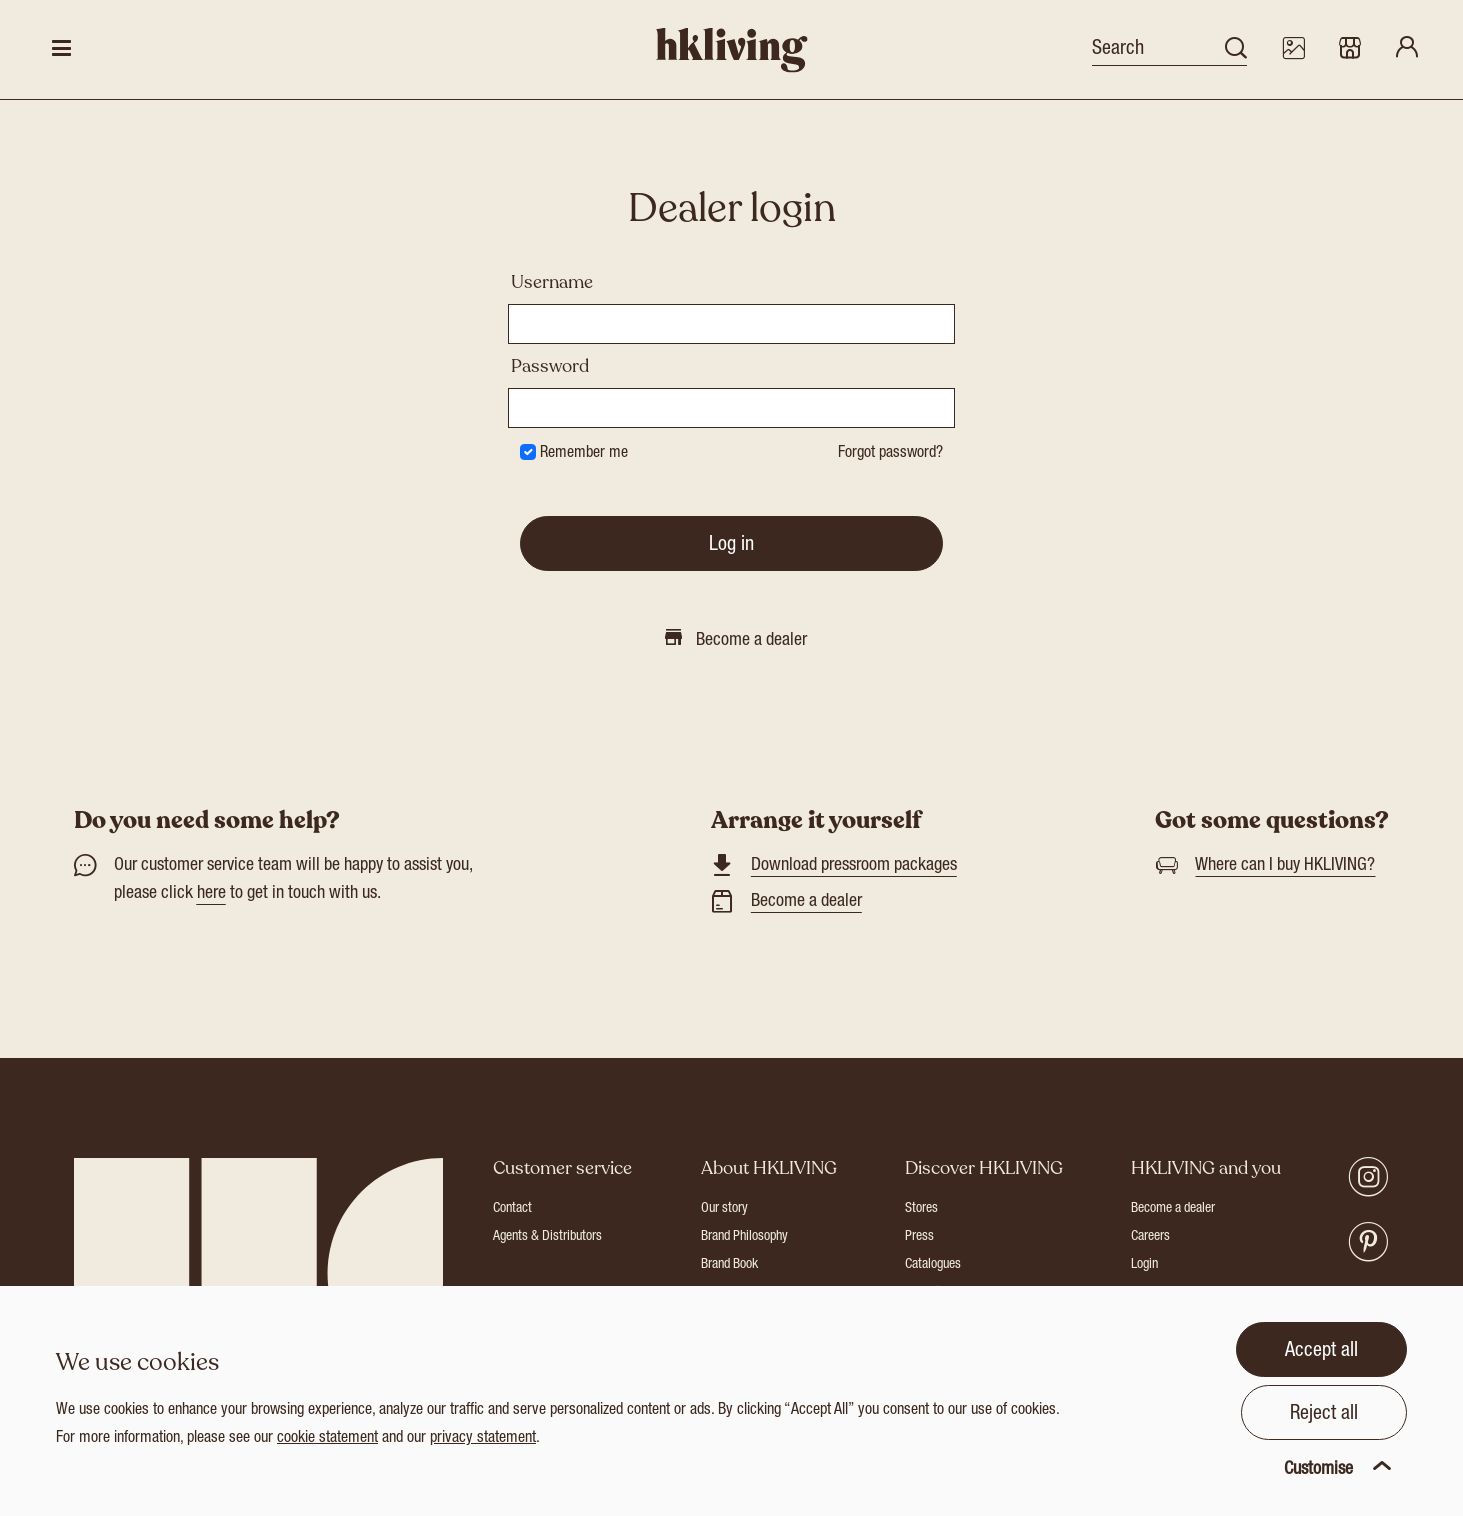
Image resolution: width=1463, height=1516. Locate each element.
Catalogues (933, 1265)
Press (919, 1237)
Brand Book (729, 1265)
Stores (921, 1209)
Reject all (1324, 1415)
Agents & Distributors (547, 1237)
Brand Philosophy (744, 1237)
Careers (1150, 1237)
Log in (731, 546)
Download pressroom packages (854, 866)
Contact (512, 1209)
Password (550, 366)
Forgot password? (890, 454)
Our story (724, 1209)
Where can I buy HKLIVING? (1285, 866)
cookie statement (327, 1439)
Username (552, 282)
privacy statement (483, 1439)
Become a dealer (806, 902)
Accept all (1321, 1352)
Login (1144, 1265)
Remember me (584, 454)
